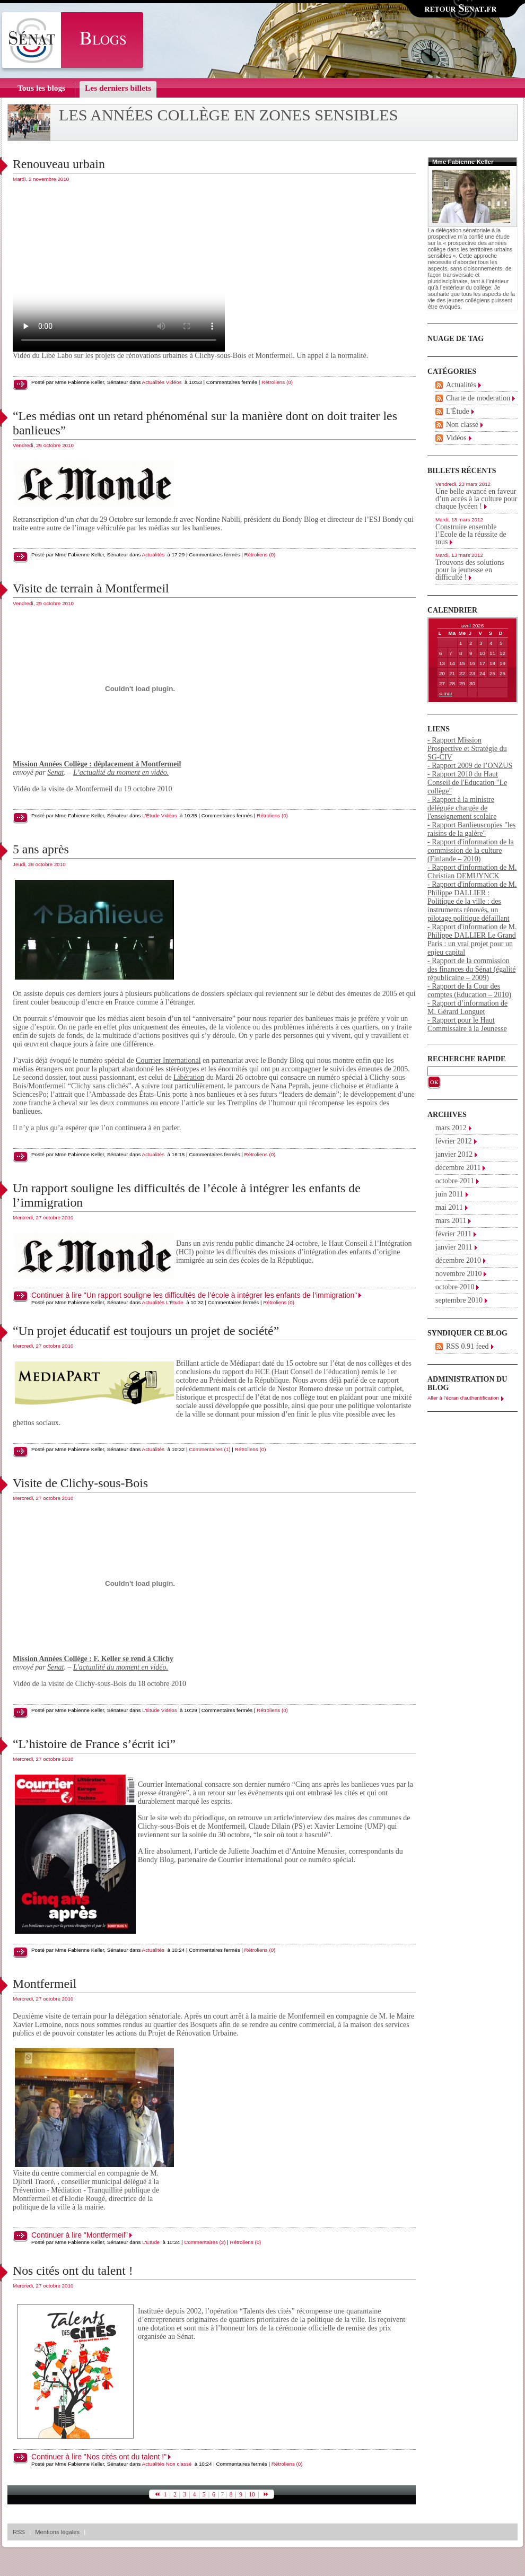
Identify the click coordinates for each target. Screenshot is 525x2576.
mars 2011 (450, 1221)
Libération (188, 1077)
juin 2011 (449, 1194)
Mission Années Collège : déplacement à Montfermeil (97, 764)
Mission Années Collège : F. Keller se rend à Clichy (93, 1659)
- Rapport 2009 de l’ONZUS (469, 766)
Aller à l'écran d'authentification (463, 1398)
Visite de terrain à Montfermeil (91, 588)
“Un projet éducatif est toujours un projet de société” (146, 1331)
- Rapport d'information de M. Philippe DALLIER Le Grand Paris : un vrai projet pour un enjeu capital (472, 939)
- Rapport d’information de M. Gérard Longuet (467, 1007)
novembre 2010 (458, 1274)
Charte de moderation (478, 398)
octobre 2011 (454, 1181)
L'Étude (151, 815)
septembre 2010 (459, 1300)
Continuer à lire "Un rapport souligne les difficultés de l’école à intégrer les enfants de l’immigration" (194, 1295)
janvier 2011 (453, 1247)
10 (252, 2494)
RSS (19, 2532)
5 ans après (41, 849)
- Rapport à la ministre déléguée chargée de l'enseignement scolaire (461, 808)
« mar (445, 693)
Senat (55, 772)
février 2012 (453, 1141)
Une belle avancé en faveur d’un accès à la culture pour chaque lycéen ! (476, 498)
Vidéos (174, 382)
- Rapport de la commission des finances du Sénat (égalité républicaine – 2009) (471, 969)
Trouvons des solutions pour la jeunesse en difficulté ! (469, 569)
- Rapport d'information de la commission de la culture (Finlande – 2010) (470, 850)
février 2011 (453, 1234)
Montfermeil (44, 1983)
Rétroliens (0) (277, 382)
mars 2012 (451, 1128)
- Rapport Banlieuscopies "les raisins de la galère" (471, 829)
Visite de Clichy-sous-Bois (80, 1483)
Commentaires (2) (204, 2242)
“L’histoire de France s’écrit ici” (94, 1744)
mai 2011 (449, 1207)
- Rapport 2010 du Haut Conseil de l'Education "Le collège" (467, 782)
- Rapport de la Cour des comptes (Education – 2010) (469, 990)
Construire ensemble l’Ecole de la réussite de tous (470, 534)
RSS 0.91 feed (467, 1346)
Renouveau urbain (59, 164)
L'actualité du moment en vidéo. (120, 1667)
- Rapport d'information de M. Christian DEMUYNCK (472, 871)
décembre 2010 (458, 1260)
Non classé (178, 2464)
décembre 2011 (457, 1168)
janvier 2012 (453, 1154)
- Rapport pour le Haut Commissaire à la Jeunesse (467, 1024)
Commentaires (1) (209, 1449)
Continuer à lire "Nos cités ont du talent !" (99, 2456)
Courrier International (168, 1060)
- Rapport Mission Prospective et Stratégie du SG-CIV (467, 748)
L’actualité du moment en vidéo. (121, 772)
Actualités (153, 382)
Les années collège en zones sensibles (228, 115)
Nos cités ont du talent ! (73, 2270)
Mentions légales (57, 2532)
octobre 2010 (454, 1287)
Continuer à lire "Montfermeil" (79, 2235)
